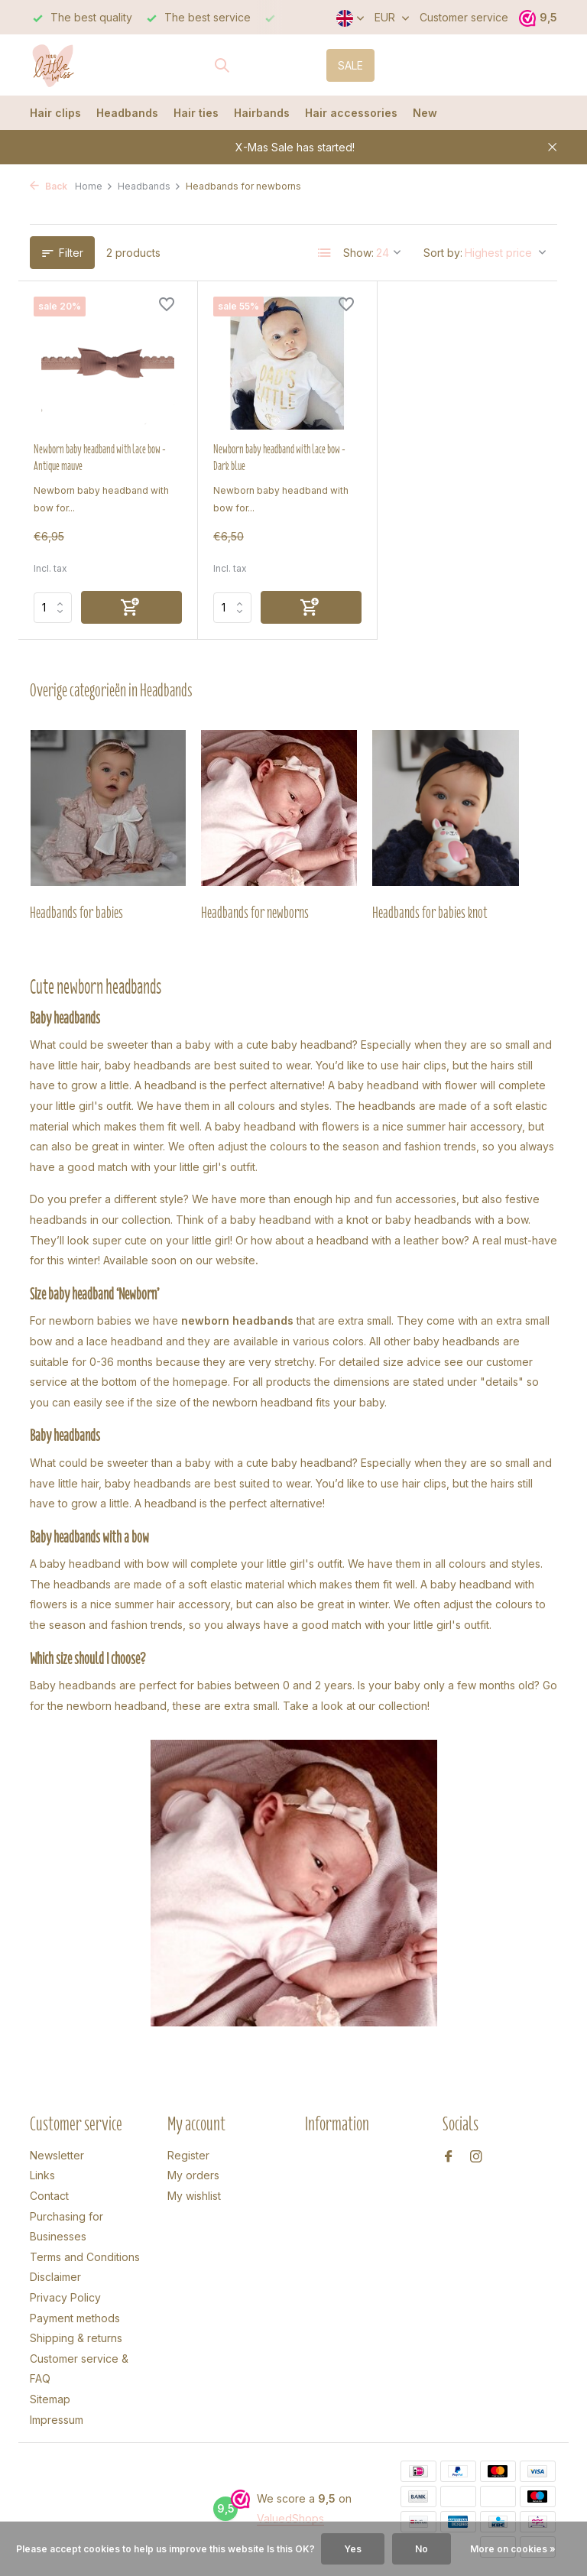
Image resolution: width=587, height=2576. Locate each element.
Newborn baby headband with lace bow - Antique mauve (100, 458)
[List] (325, 253)
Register (188, 2155)
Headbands (127, 112)
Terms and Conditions (85, 2256)
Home (94, 186)
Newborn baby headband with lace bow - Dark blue (279, 458)
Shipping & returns (76, 2337)
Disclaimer (55, 2276)
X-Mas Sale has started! (295, 147)
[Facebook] (449, 2157)
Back (48, 186)
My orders (193, 2175)
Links (42, 2175)
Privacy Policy (65, 2297)
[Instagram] (476, 2157)
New (425, 112)
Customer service (464, 17)
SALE (350, 65)
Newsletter (57, 2155)
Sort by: (442, 252)
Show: (358, 252)
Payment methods (75, 2318)
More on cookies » (513, 2549)
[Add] (131, 607)
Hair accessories (351, 112)
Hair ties (196, 112)
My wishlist (194, 2195)
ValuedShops (290, 2518)
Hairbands (262, 112)
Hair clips (55, 112)
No (421, 2549)
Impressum (56, 2419)
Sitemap (50, 2399)
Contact (49, 2195)
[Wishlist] (166, 306)
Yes (353, 2549)
